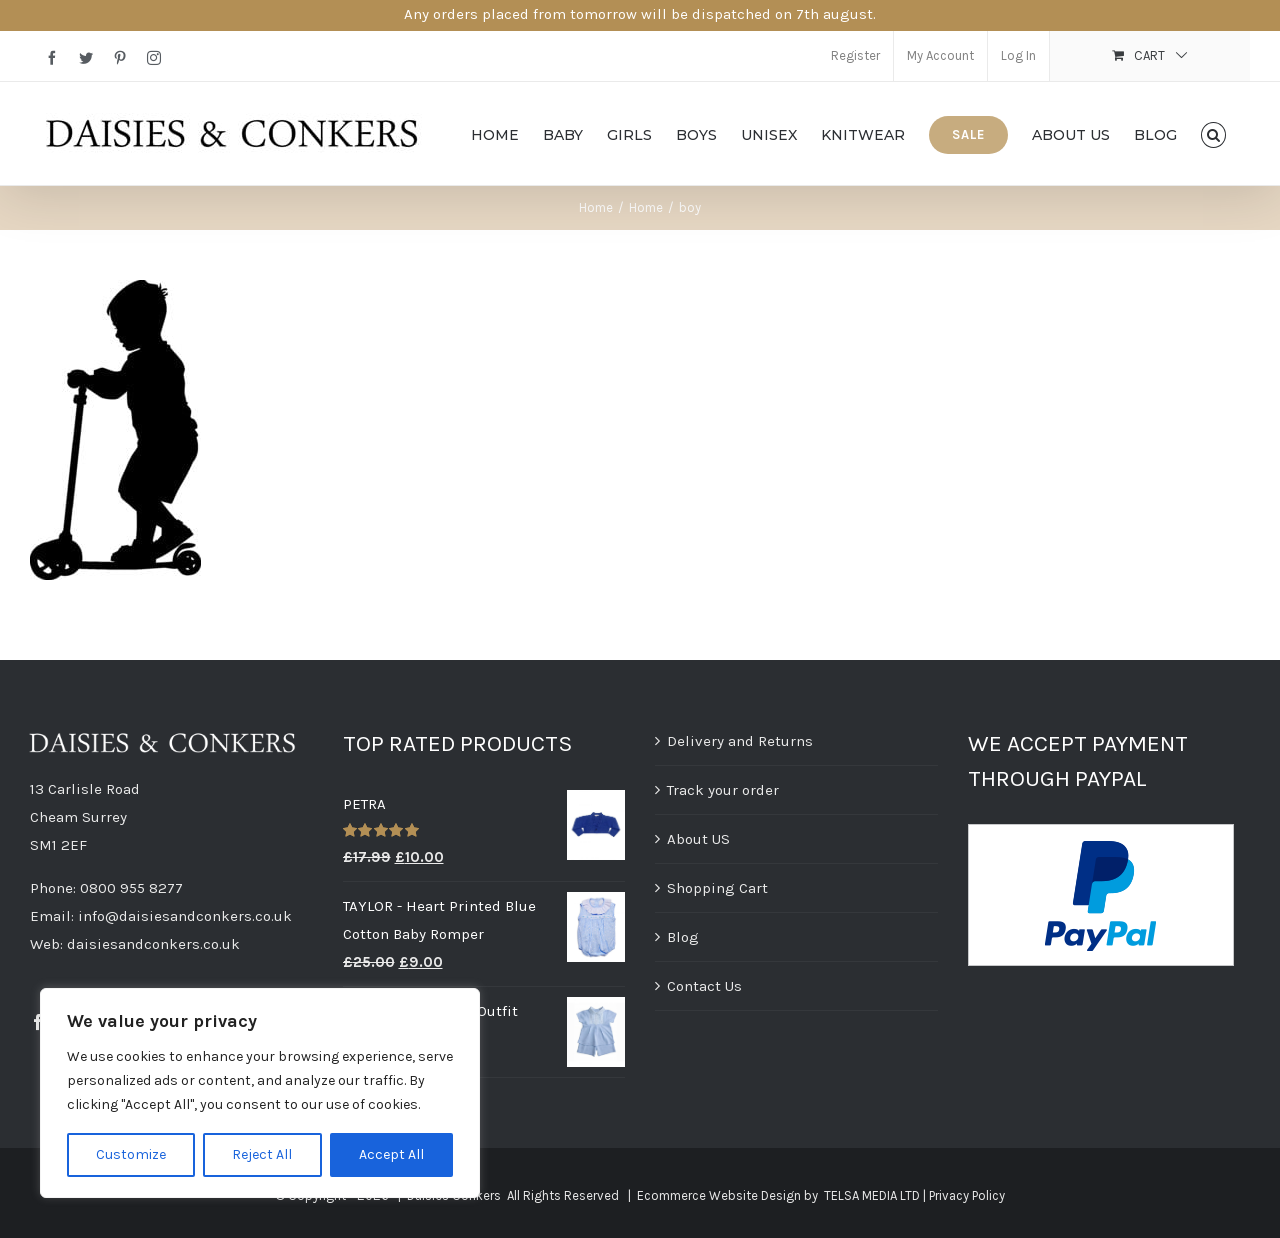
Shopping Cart (717, 888)
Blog (683, 937)
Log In (1018, 55)
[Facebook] (38, 1022)
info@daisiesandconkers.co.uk (185, 916)
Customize (131, 1154)
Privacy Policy (967, 1195)
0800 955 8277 (131, 888)
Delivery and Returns (740, 741)
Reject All (262, 1154)
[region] (260, 1093)
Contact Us (704, 986)
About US (698, 839)
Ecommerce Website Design (719, 1195)
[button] (1213, 133)
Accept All (391, 1154)
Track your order (723, 790)
